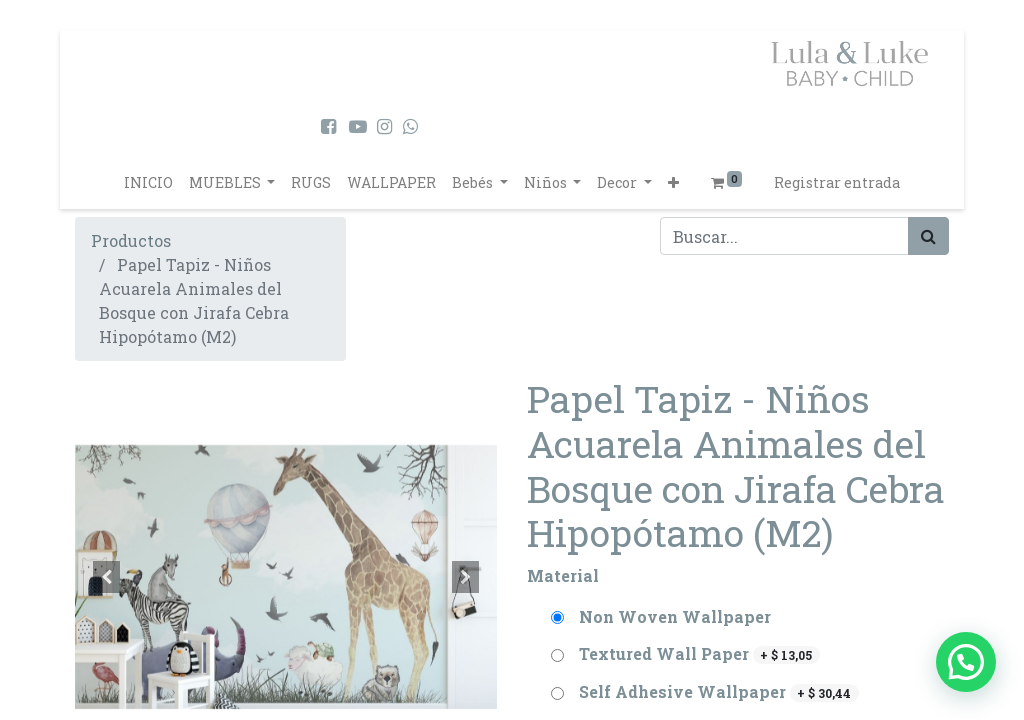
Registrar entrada (837, 182)
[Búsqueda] (928, 236)
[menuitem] (148, 182)
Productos (131, 240)
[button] (673, 182)
